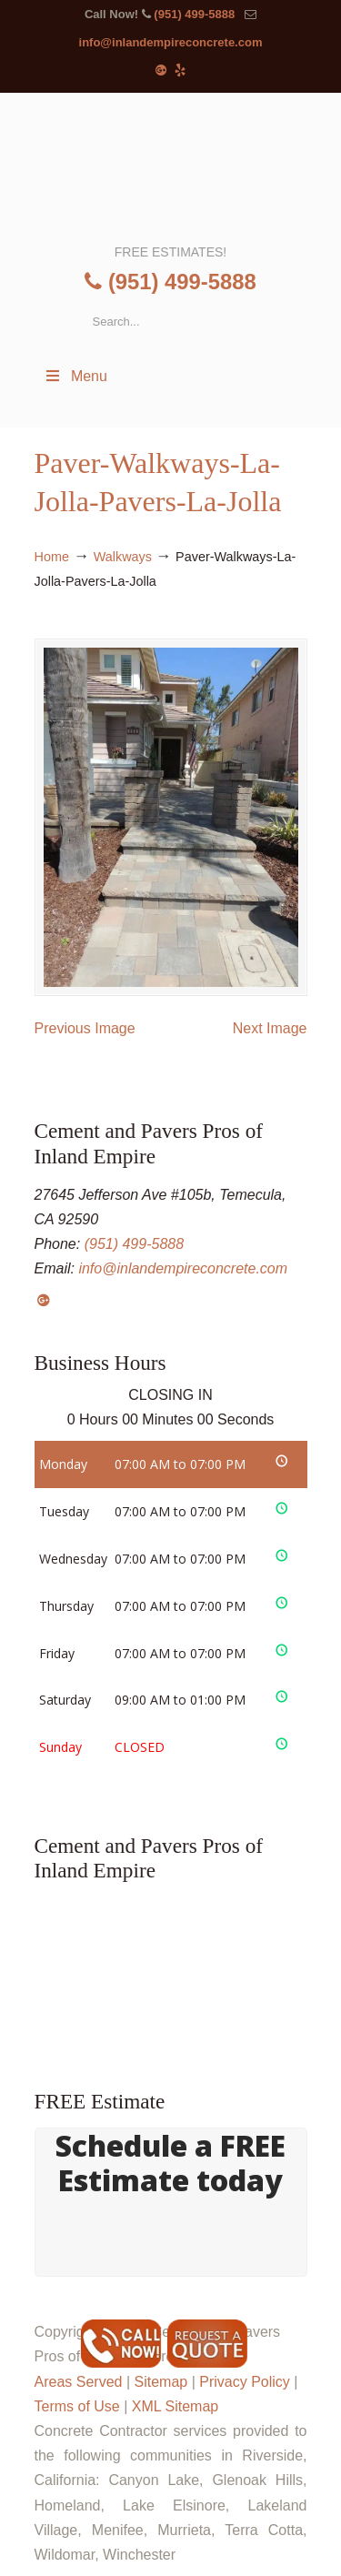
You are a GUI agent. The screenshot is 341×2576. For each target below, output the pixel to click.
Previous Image (85, 1028)
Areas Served (79, 2382)
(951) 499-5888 (194, 14)
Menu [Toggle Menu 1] (75, 376)
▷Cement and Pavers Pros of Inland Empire (171, 166)
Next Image (270, 1028)
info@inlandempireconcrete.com (171, 42)
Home (52, 556)
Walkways (123, 556)
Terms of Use (77, 2406)
